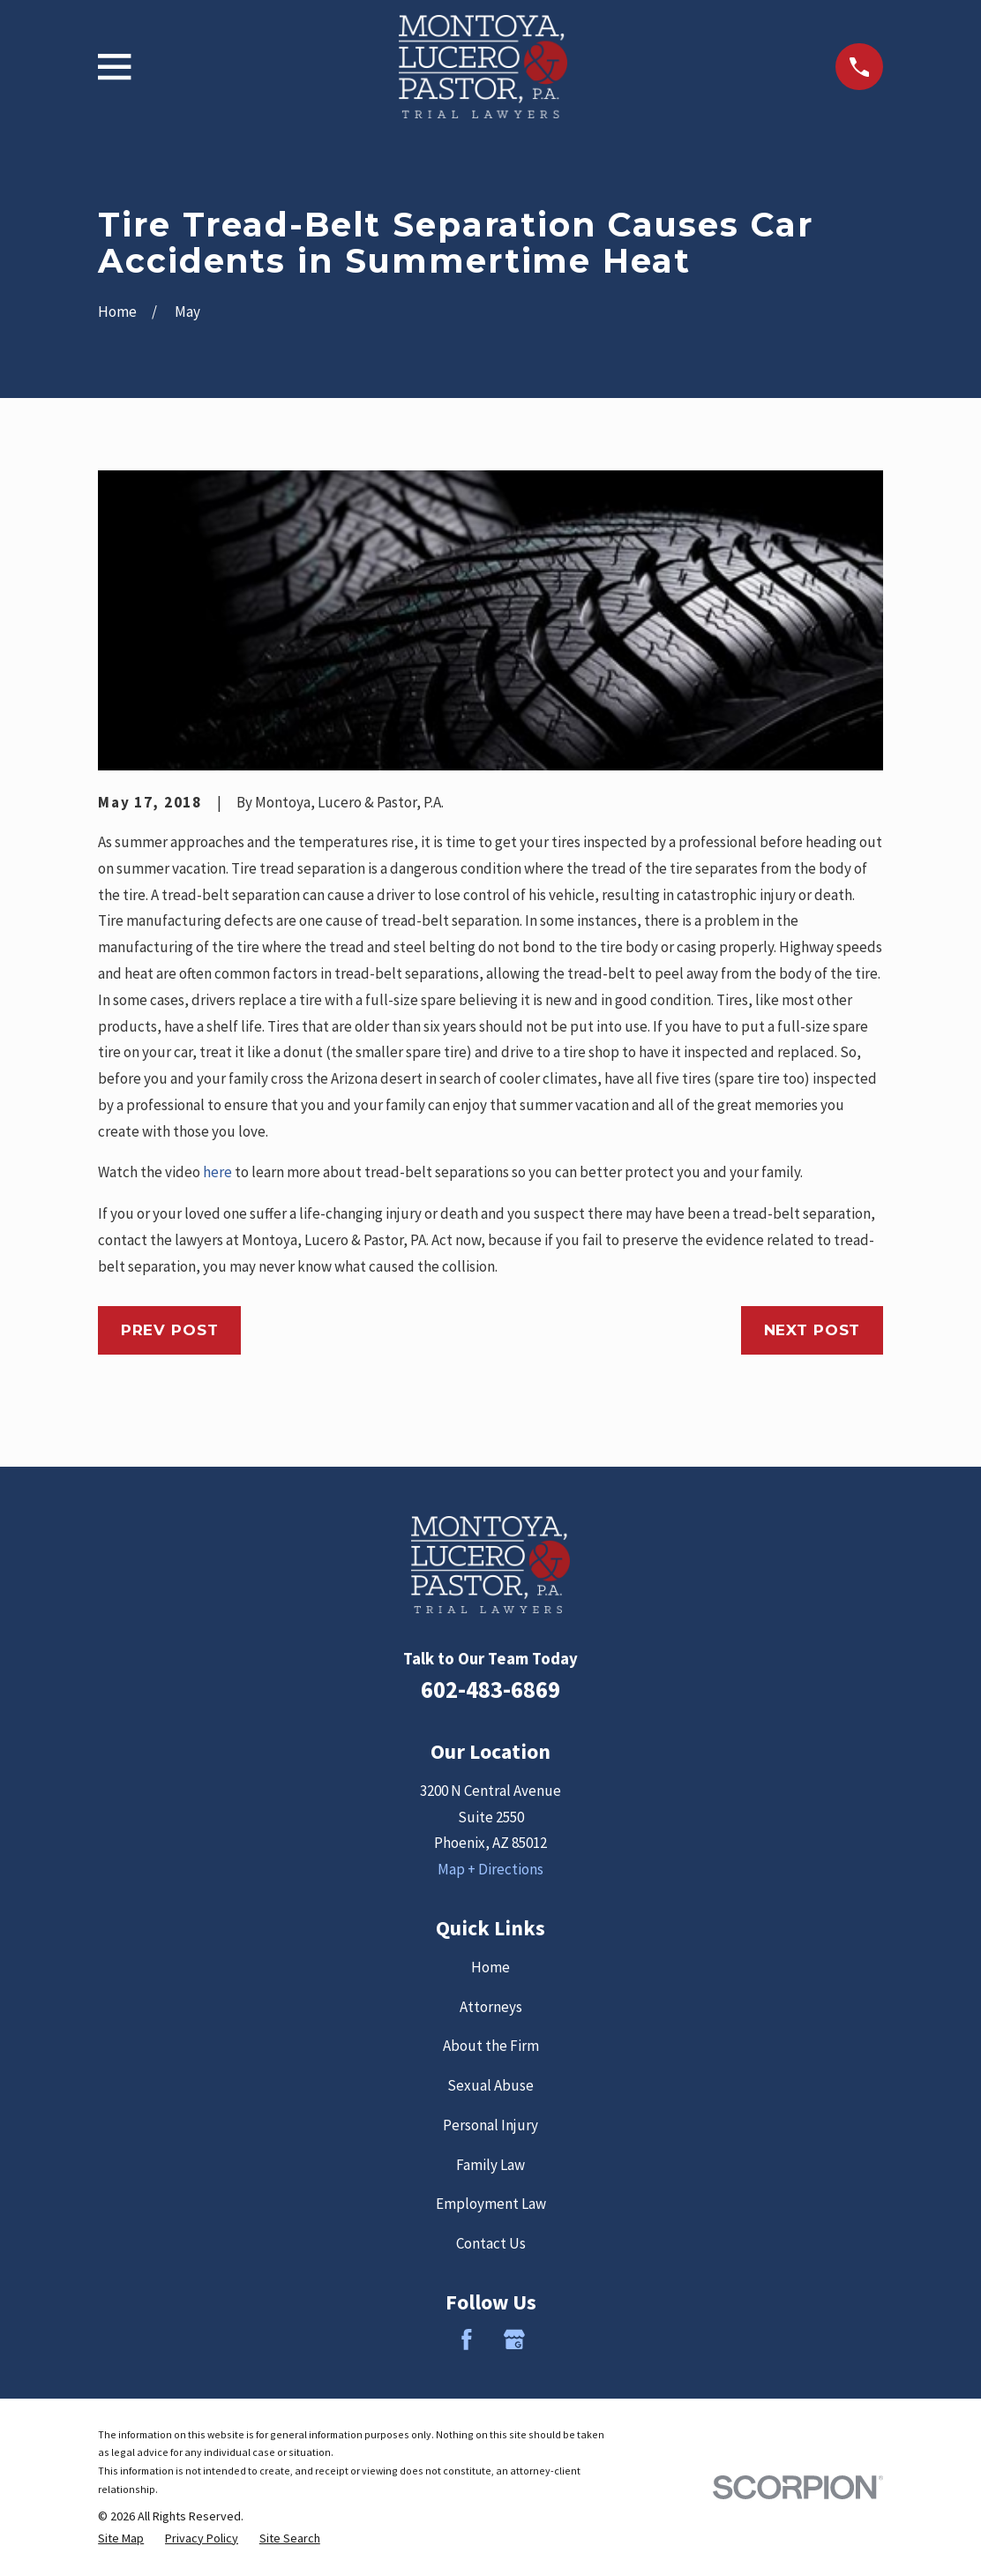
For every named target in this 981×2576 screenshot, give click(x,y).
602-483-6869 (490, 1689)
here (217, 1172)
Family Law (490, 2164)
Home (490, 1967)
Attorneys (491, 2006)
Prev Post (170, 1330)
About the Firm (491, 2045)
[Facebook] (466, 2339)
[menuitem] (121, 2538)
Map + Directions (490, 1869)
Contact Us (491, 2243)
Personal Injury (490, 2125)
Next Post (812, 1330)
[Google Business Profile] (514, 2339)
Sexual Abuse (490, 2085)
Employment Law (491, 2203)
